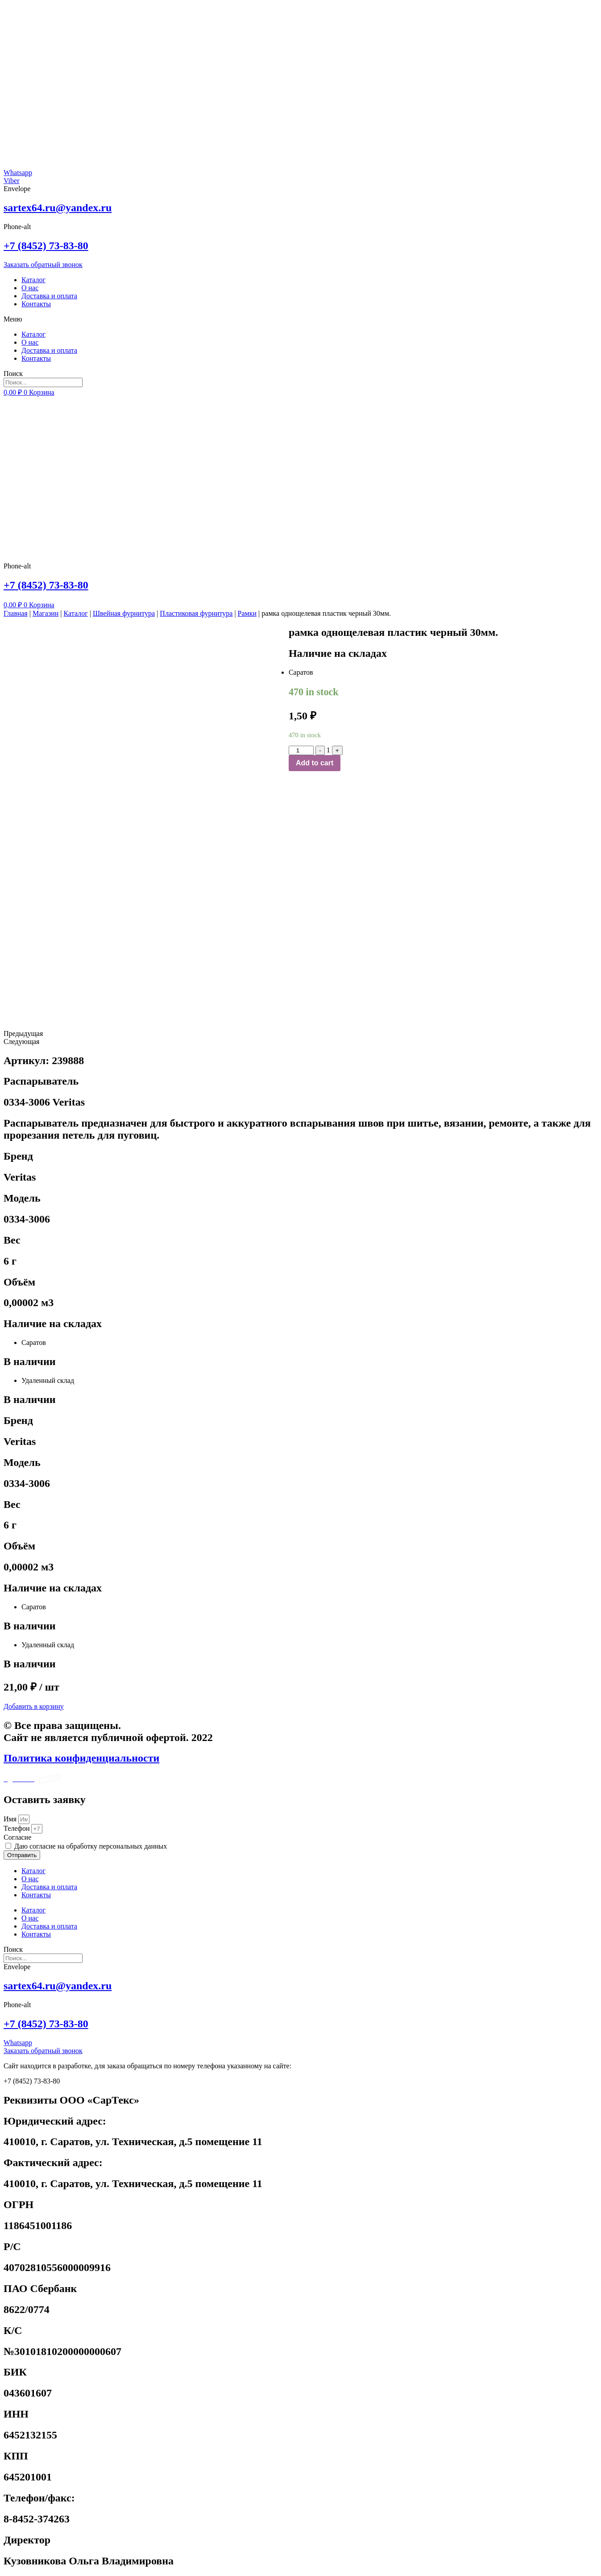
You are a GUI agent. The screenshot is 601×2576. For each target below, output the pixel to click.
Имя (11, 1819)
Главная (16, 613)
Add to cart (314, 763)
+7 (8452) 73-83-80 (46, 245)
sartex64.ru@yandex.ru (58, 207)
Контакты (36, 304)
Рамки (247, 613)
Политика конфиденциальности (81, 1758)
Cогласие (17, 1837)
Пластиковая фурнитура (196, 613)
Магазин (45, 613)
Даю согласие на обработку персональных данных (90, 1846)
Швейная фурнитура (124, 613)
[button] (300, 319)
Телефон (17, 1828)
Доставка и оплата (49, 296)
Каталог (33, 280)
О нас (29, 288)
